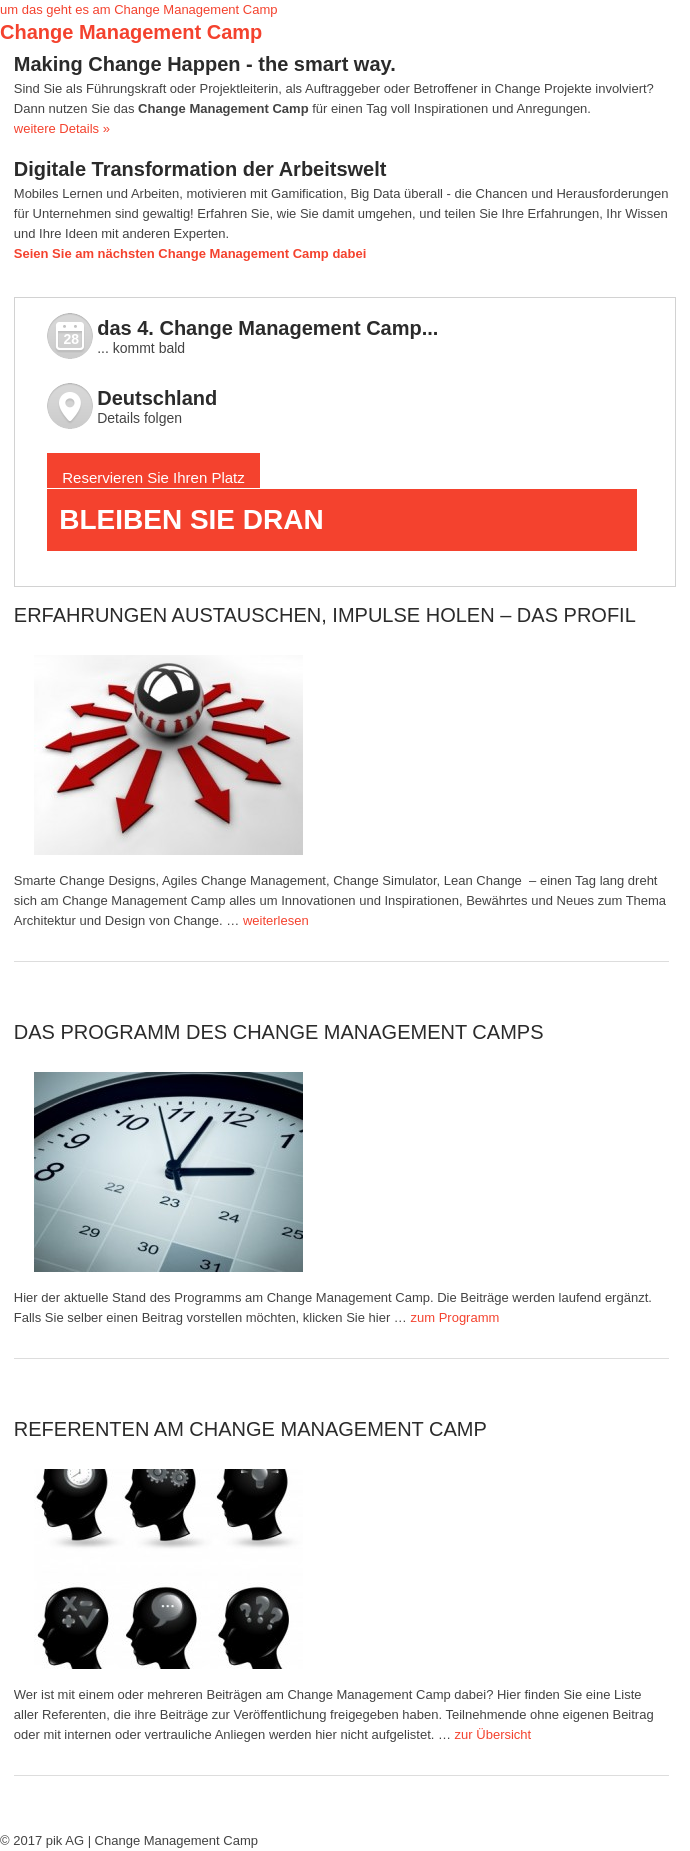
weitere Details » (62, 128)
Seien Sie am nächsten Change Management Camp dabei (190, 253)
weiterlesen (276, 920)
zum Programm (454, 1317)
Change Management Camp (131, 32)
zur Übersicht (493, 1734)
